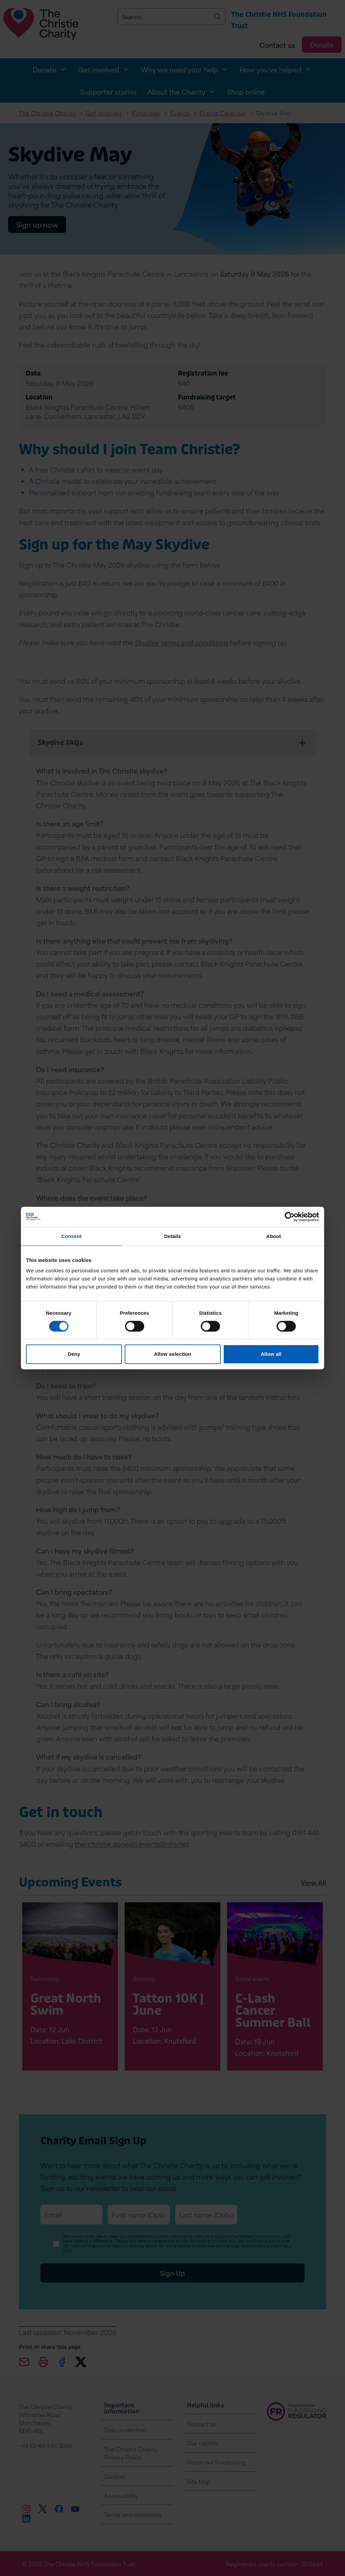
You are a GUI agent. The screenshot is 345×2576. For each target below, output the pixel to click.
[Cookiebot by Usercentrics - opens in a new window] (289, 1217)
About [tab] (273, 1236)
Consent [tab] (71, 1236)
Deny (74, 1354)
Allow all (271, 1354)
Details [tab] (172, 1236)
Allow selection (172, 1354)
